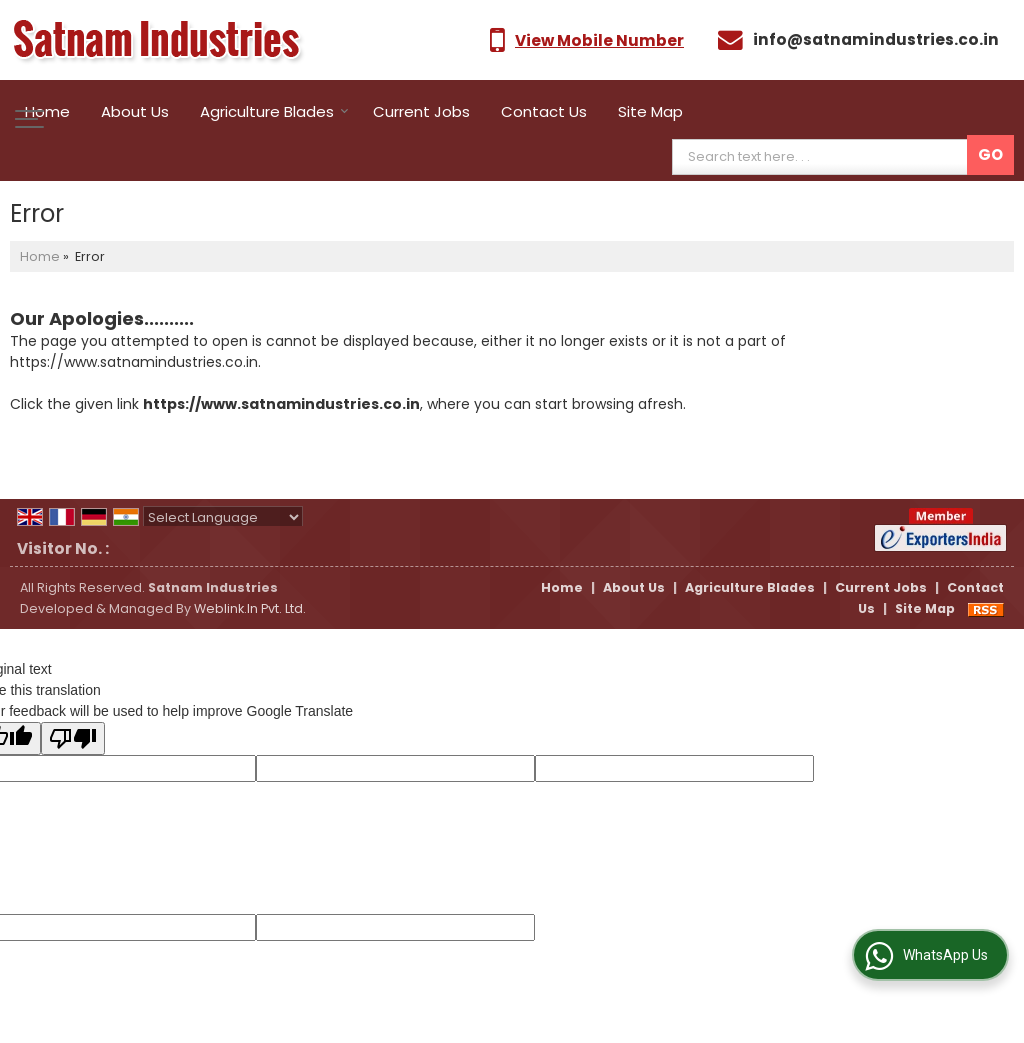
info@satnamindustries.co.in (876, 39)
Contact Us (544, 111)
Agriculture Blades (274, 111)
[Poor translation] (73, 738)
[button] (599, 40)
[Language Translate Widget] (223, 517)
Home (47, 111)
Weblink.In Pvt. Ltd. (250, 608)
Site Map (650, 111)
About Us (135, 111)
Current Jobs (421, 111)
